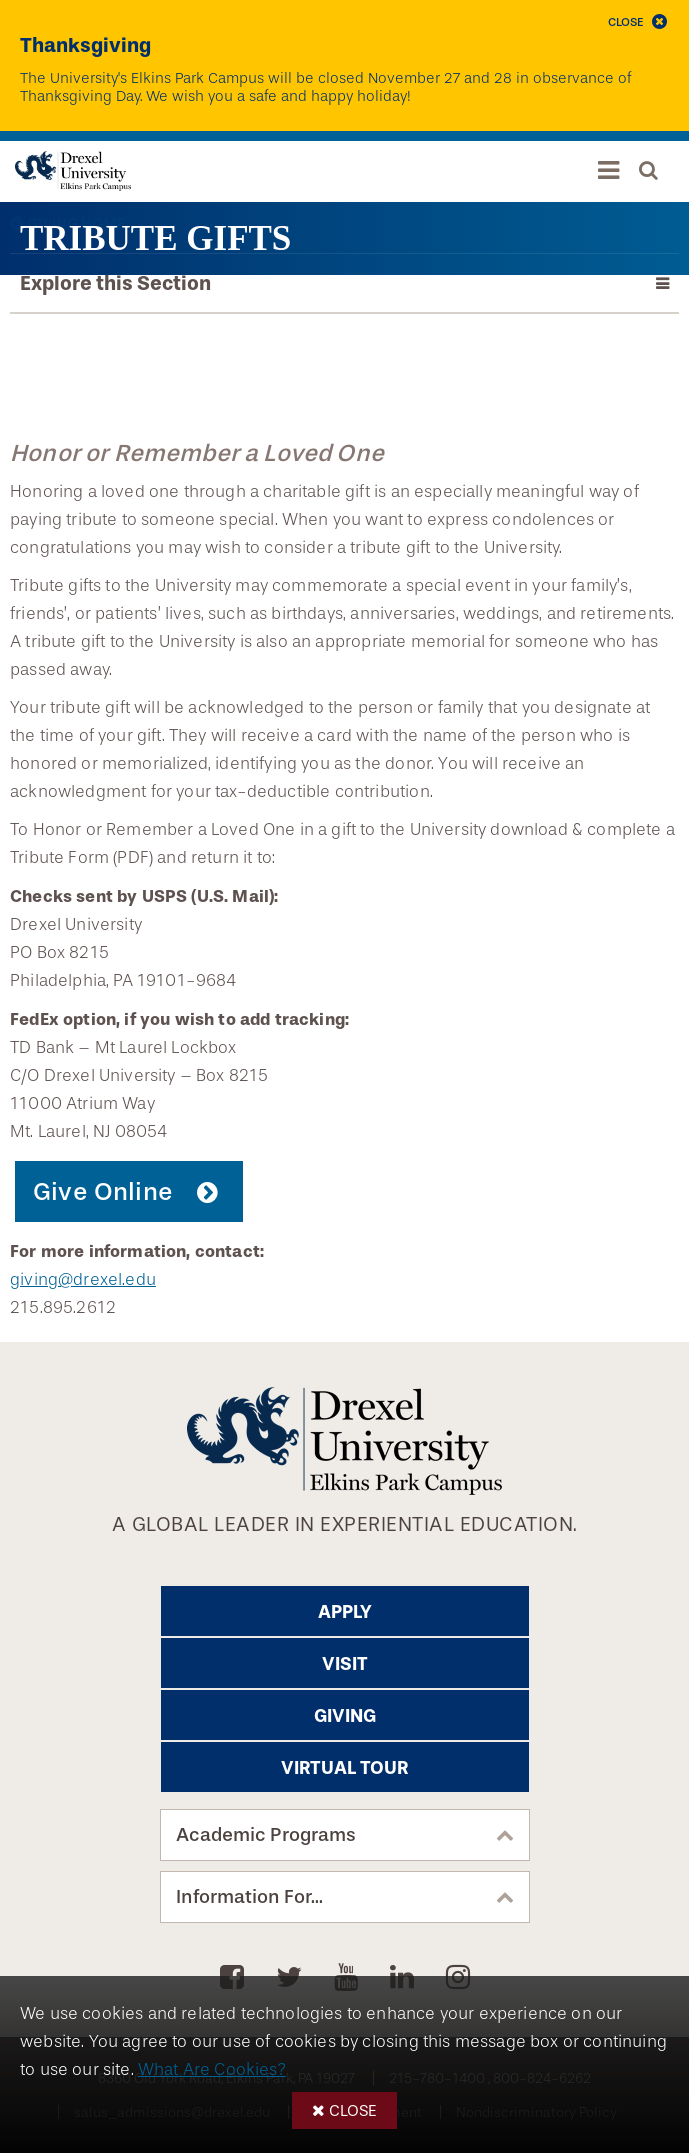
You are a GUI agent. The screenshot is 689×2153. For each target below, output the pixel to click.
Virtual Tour (344, 1768)
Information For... (249, 1897)
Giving (345, 1716)
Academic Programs (266, 1835)
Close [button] (353, 2110)
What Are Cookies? (212, 2069)
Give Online (103, 1191)
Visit (345, 1664)
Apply (345, 1612)
